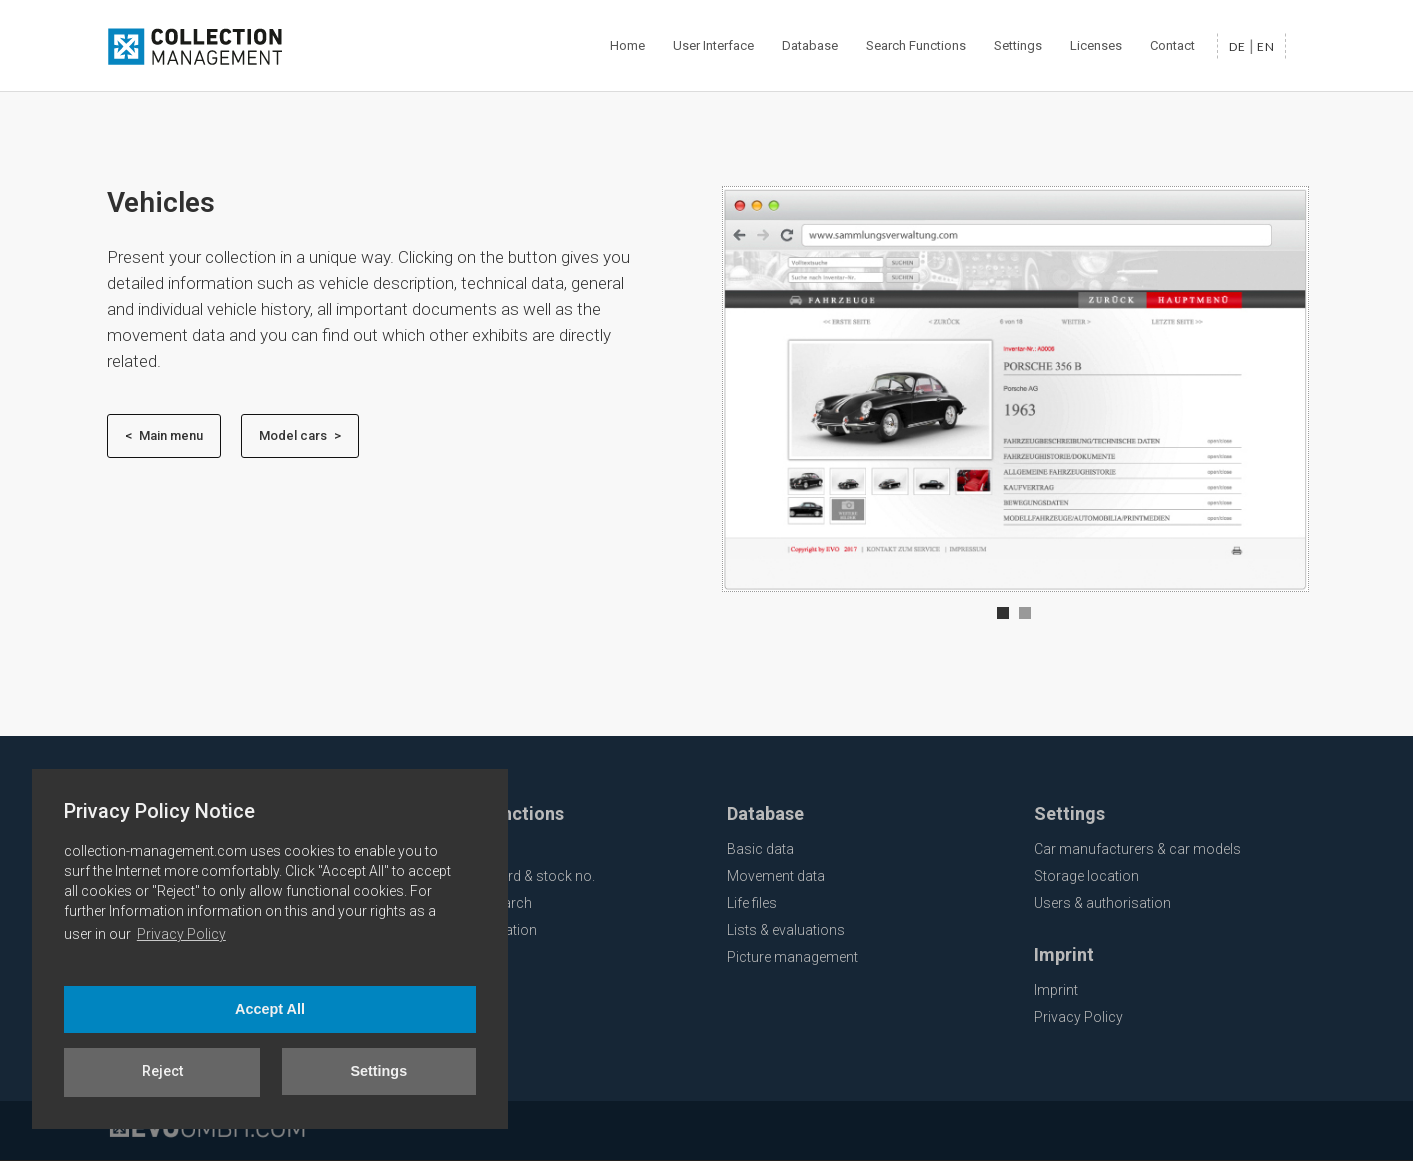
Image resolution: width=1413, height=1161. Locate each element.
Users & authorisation (1102, 903)
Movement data (776, 876)
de (1237, 46)
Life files (752, 903)
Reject (162, 1071)
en (1266, 46)
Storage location (1086, 876)
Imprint (1056, 990)
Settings (378, 1071)
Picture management (792, 957)
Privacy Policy (181, 934)
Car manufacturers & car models (1137, 849)
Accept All (270, 1009)
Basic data (760, 849)
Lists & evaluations (786, 930)
